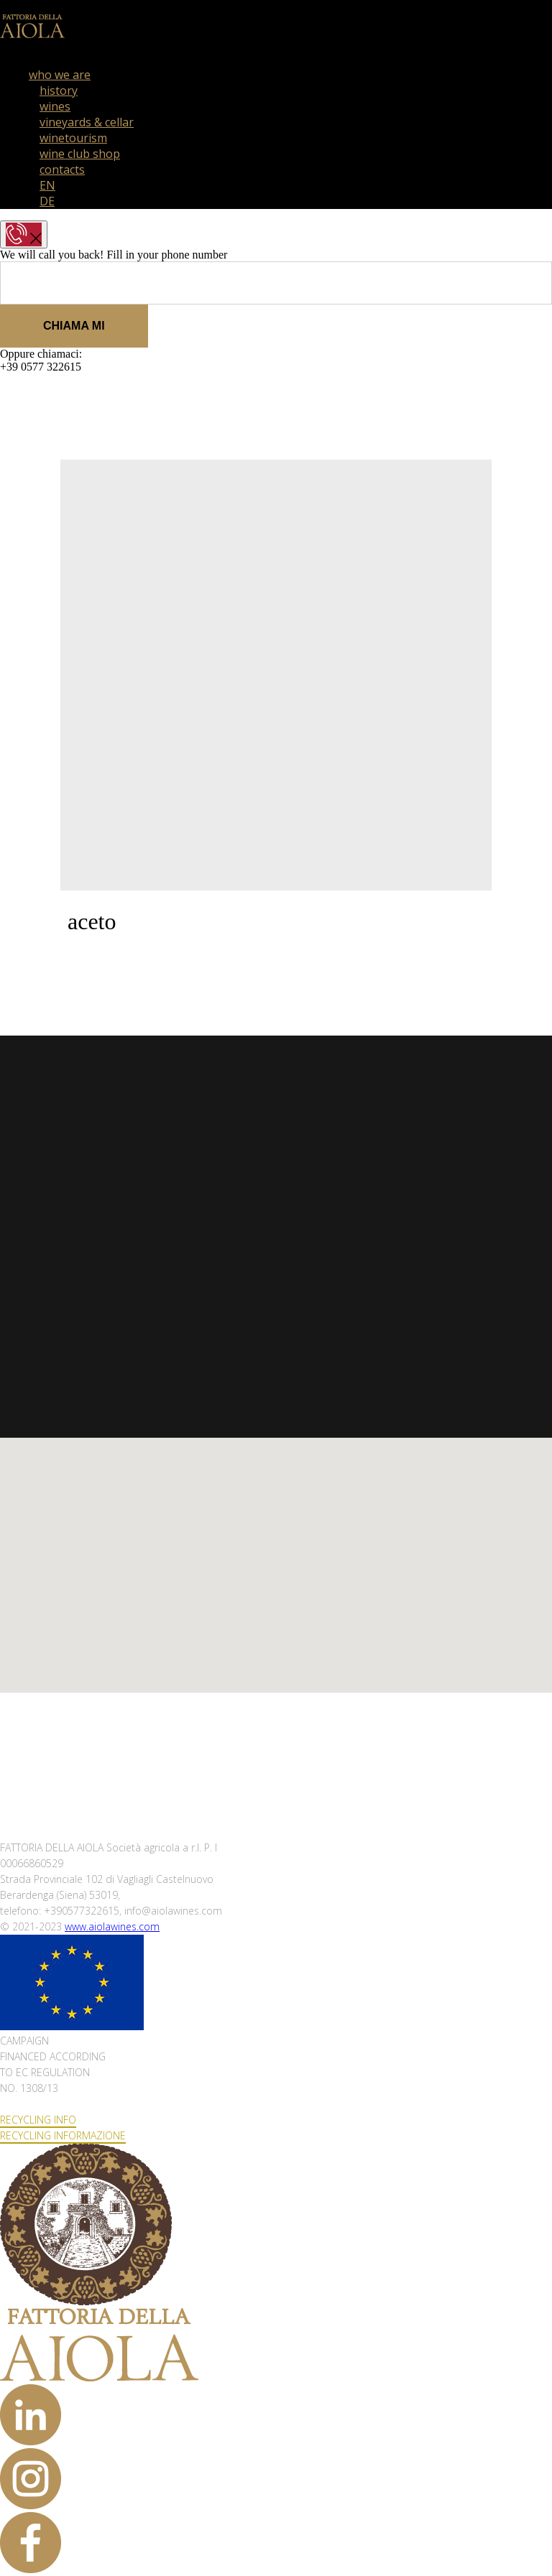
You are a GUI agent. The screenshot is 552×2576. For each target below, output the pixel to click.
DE (47, 201)
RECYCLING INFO (38, 2119)
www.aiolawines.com (112, 1926)
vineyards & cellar (87, 122)
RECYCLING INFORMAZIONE (63, 2135)
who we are (60, 75)
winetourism (73, 138)
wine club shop (80, 154)
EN (47, 185)
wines (55, 106)
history (59, 90)
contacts (62, 169)
